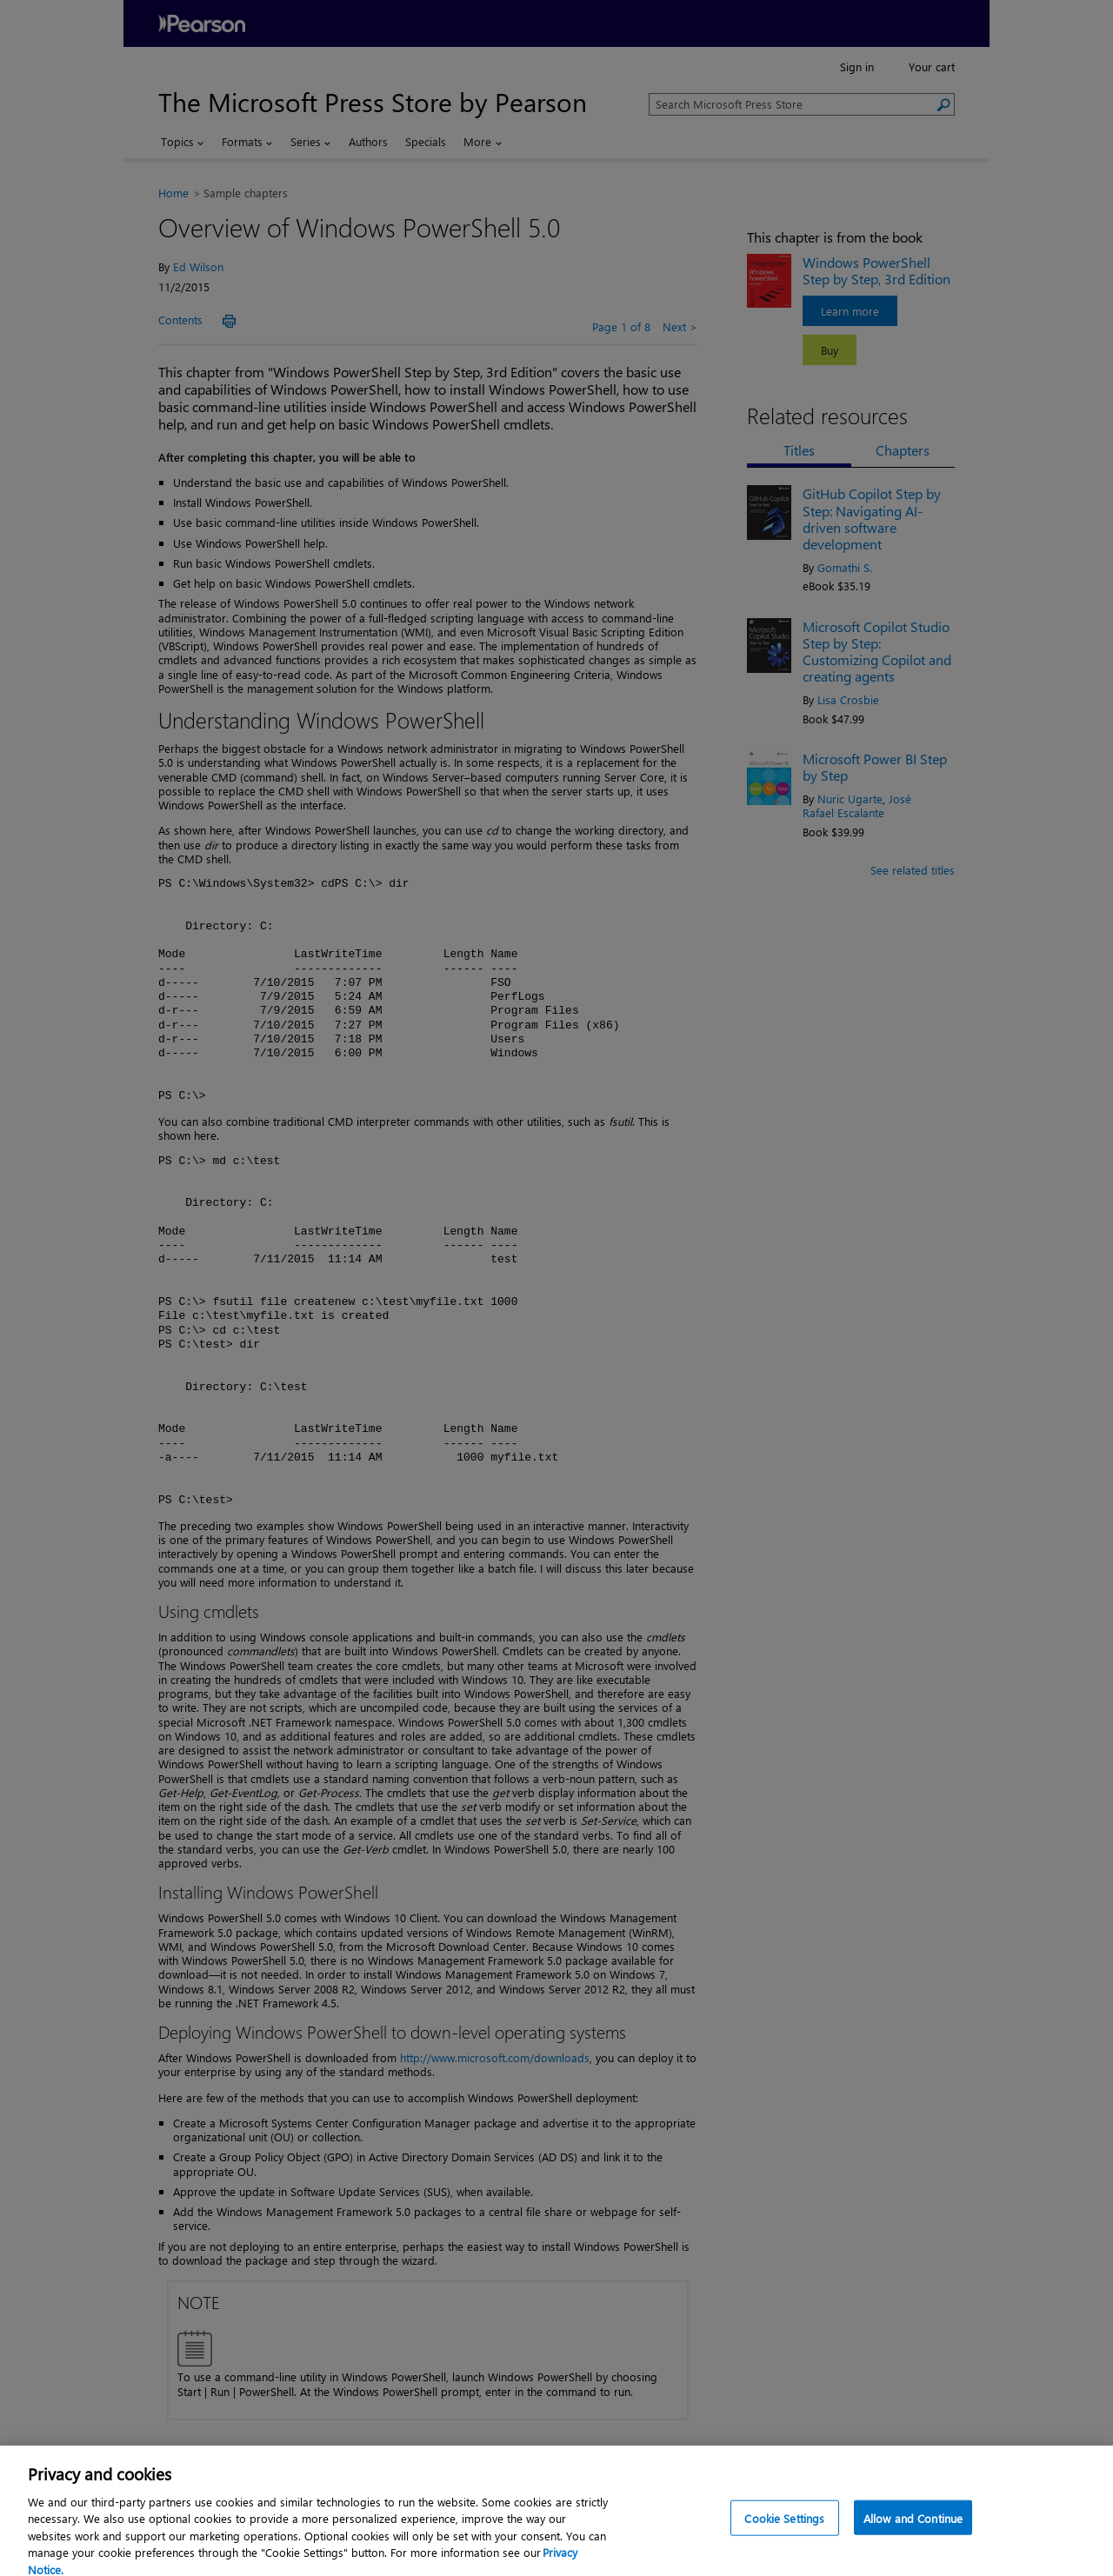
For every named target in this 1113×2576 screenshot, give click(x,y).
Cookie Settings (784, 2538)
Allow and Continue (913, 2538)
